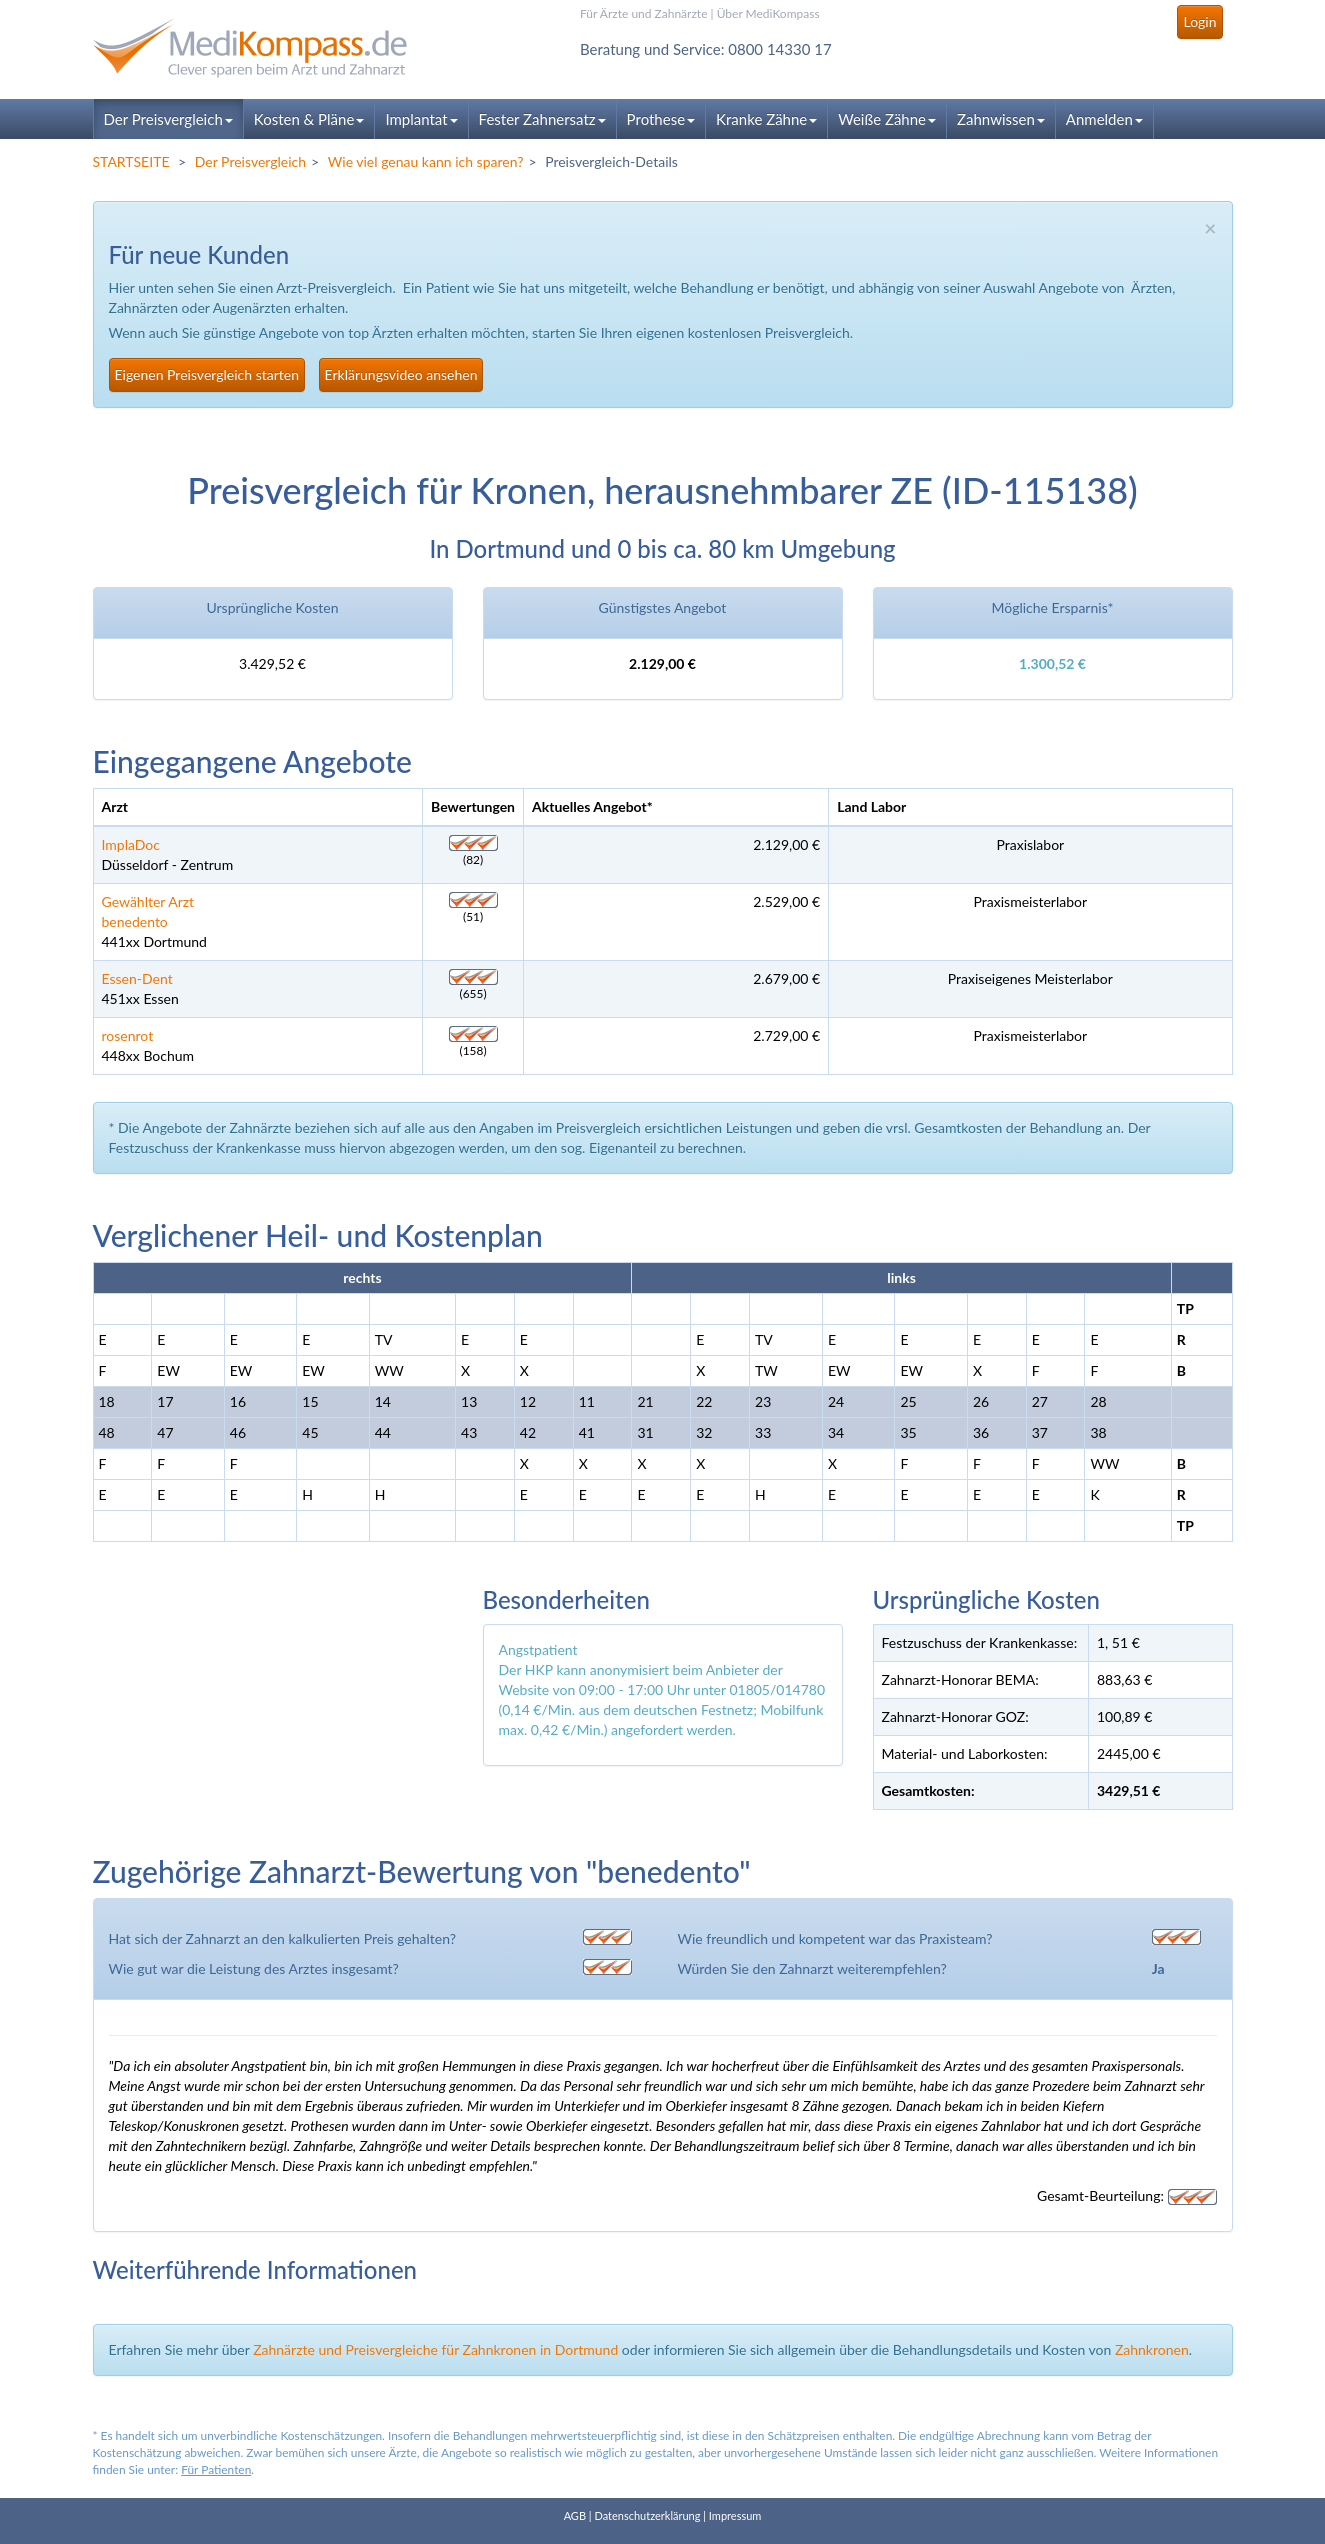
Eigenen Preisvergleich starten (207, 374)
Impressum (735, 2515)
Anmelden (1104, 119)
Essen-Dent (137, 978)
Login (1199, 21)
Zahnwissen (1001, 119)
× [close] (1210, 227)
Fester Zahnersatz (542, 119)
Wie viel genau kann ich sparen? (426, 161)
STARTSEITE (131, 161)
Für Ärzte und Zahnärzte (643, 13)
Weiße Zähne (887, 119)
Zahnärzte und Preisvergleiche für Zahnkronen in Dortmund (435, 2349)
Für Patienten (216, 2469)
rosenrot (128, 1035)
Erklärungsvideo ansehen (401, 374)
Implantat (421, 119)
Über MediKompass (768, 13)
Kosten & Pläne (309, 119)
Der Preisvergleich (168, 119)
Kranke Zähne (766, 119)
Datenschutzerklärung (647, 2515)
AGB (575, 2515)
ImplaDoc (131, 844)
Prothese (661, 119)
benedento (135, 921)
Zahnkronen (1152, 2349)
